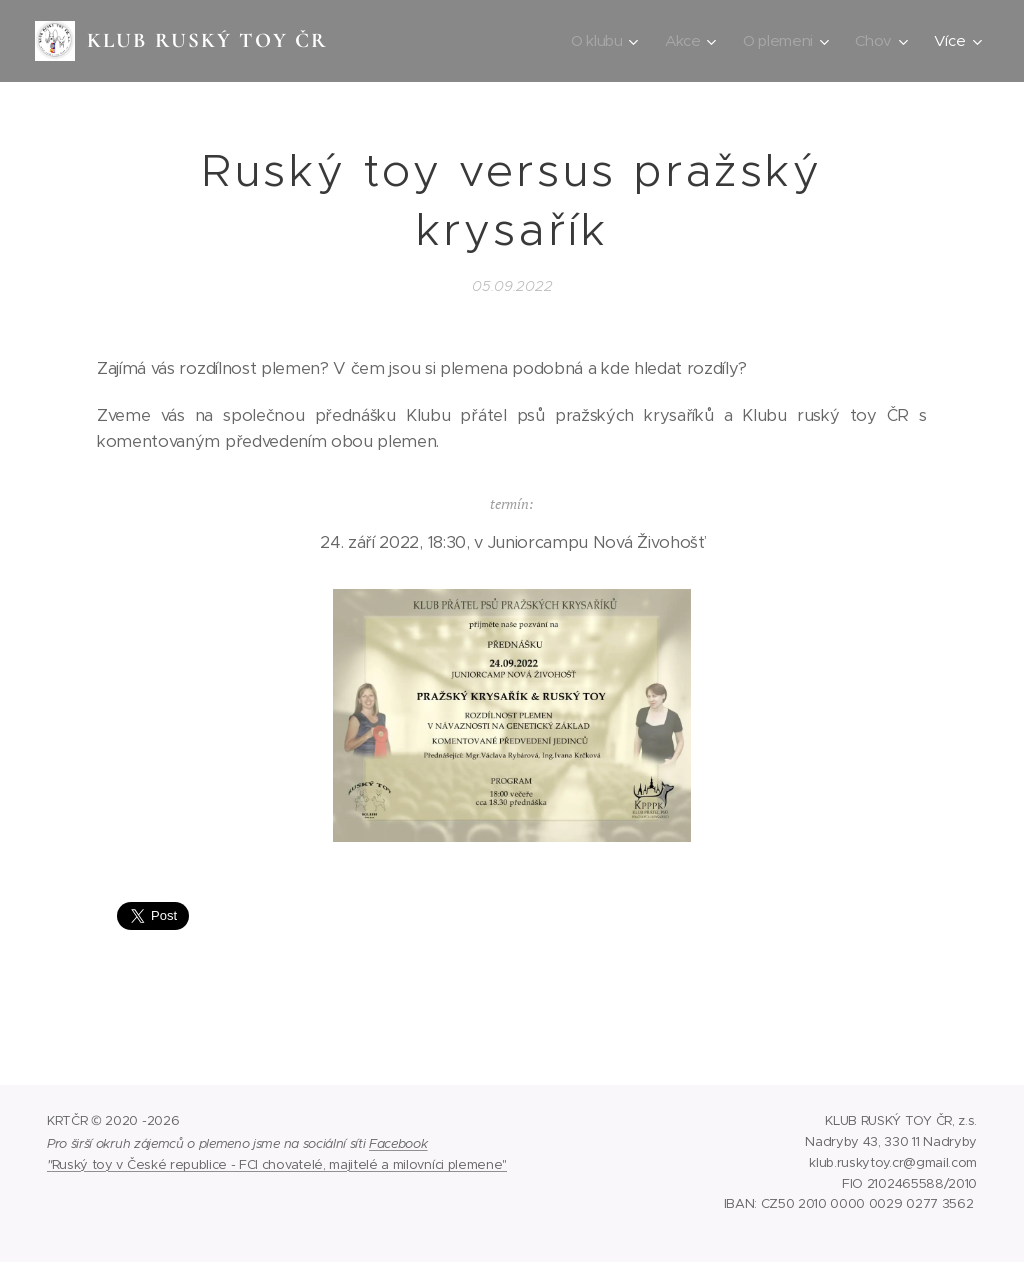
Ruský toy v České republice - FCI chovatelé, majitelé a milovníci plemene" (279, 1164)
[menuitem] (601, 41)
